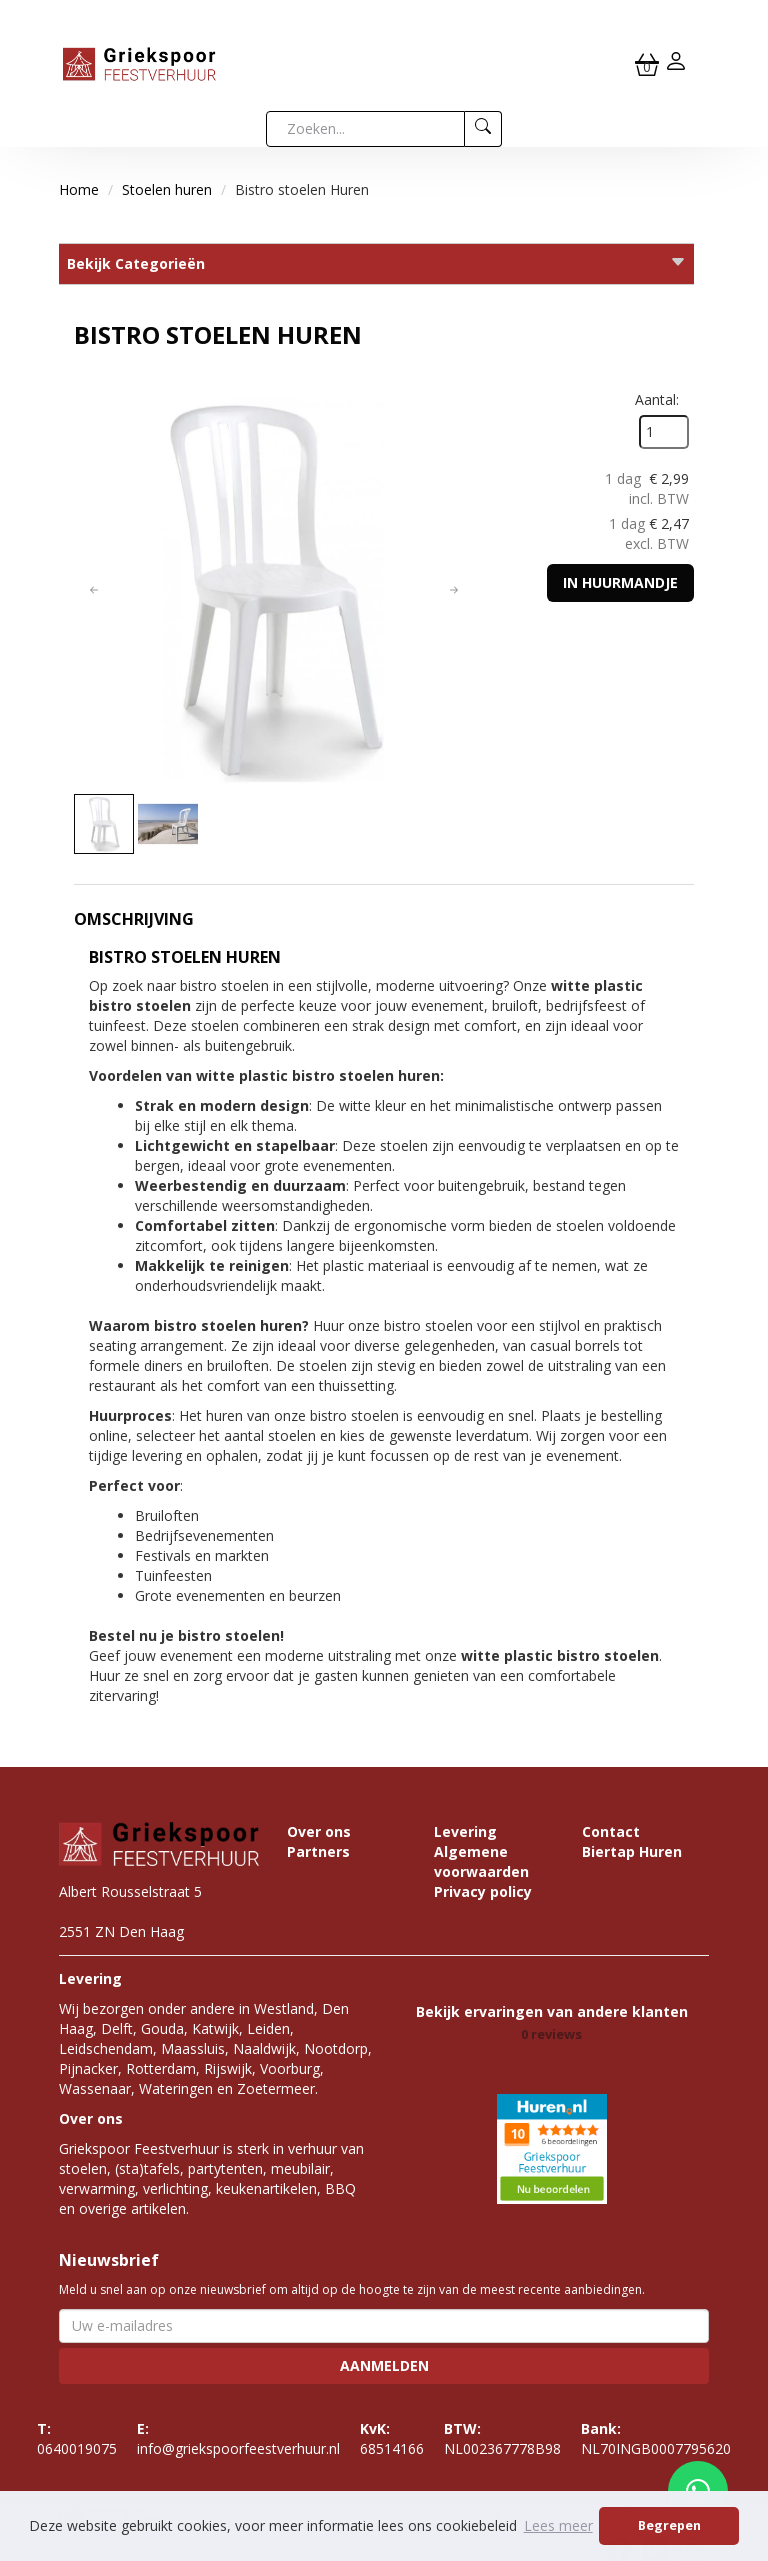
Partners (318, 1851)
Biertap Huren (632, 1851)
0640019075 (77, 2438)
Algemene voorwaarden (481, 1861)
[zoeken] (483, 129)
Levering (465, 1831)
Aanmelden (384, 2365)
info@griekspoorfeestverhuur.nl (238, 2438)
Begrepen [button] (669, 2525)
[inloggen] (676, 63)
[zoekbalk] (365, 129)
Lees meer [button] (558, 2525)
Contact (611, 1831)
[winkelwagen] (647, 64)
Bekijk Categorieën (376, 263)
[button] (94, 590)
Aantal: (657, 399)
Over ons (319, 1831)
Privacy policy (483, 1891)
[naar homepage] (139, 62)
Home (79, 189)
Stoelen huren (167, 189)
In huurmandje (620, 582)
